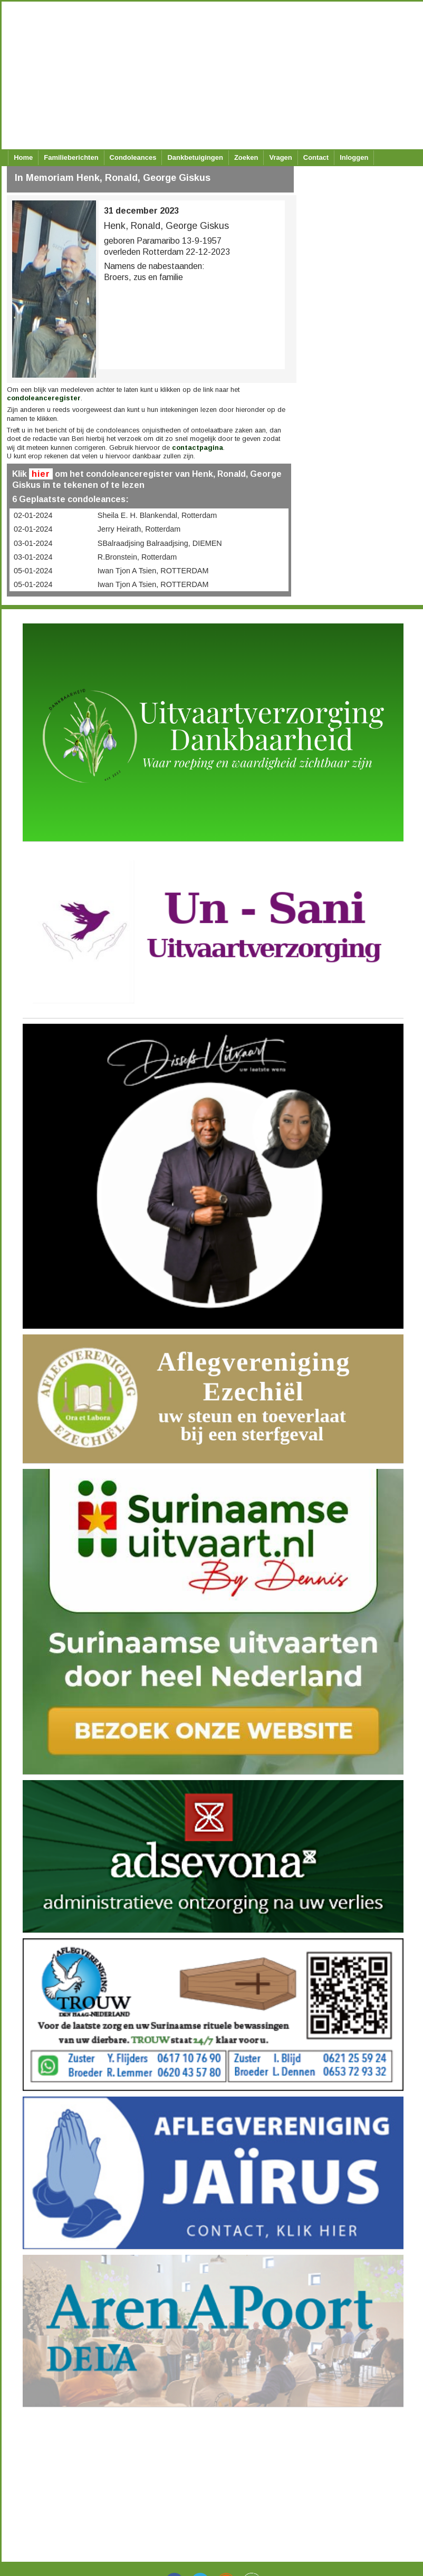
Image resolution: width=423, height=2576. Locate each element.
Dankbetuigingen (195, 157)
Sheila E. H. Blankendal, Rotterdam (157, 515)
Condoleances (133, 157)
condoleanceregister (44, 398)
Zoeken (246, 157)
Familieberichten (71, 157)
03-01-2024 (33, 543)
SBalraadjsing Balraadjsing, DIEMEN (160, 543)
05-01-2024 (33, 570)
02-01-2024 (33, 515)
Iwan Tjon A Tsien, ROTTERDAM (153, 570)
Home (23, 157)
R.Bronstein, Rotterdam (137, 557)
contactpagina (197, 447)
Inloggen (354, 157)
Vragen (280, 157)
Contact (316, 157)
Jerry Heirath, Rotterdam (139, 529)
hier (41, 473)
